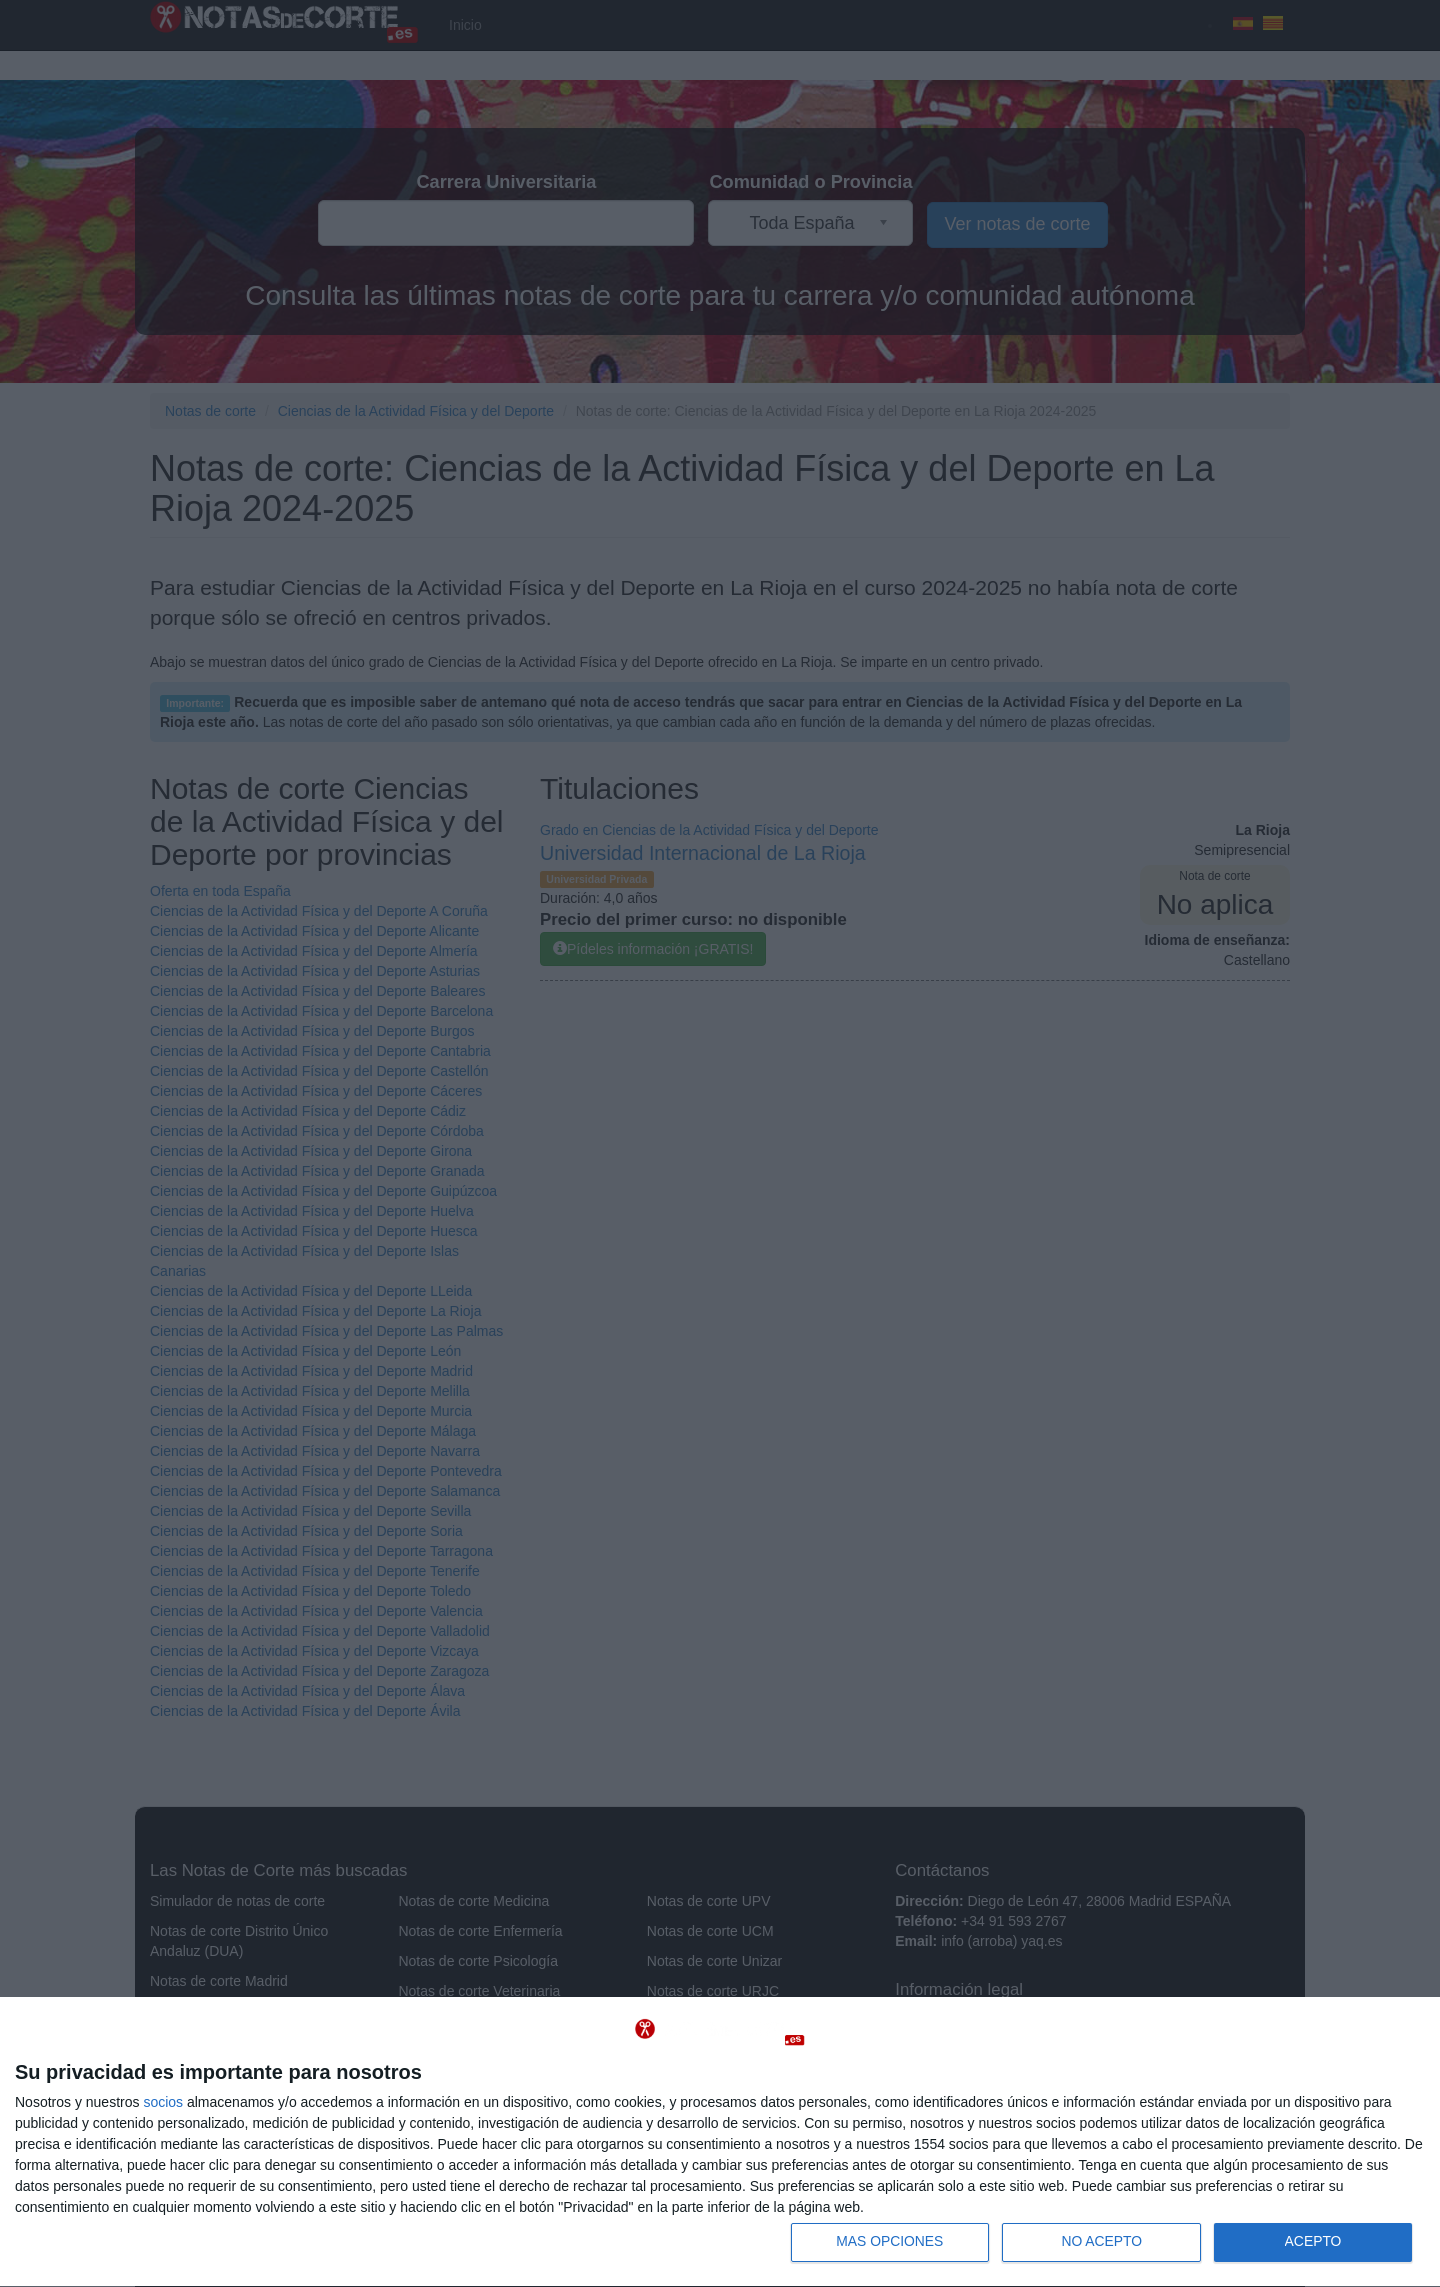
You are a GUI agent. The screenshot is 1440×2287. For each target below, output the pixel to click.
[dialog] (720, 2142)
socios (163, 2101)
